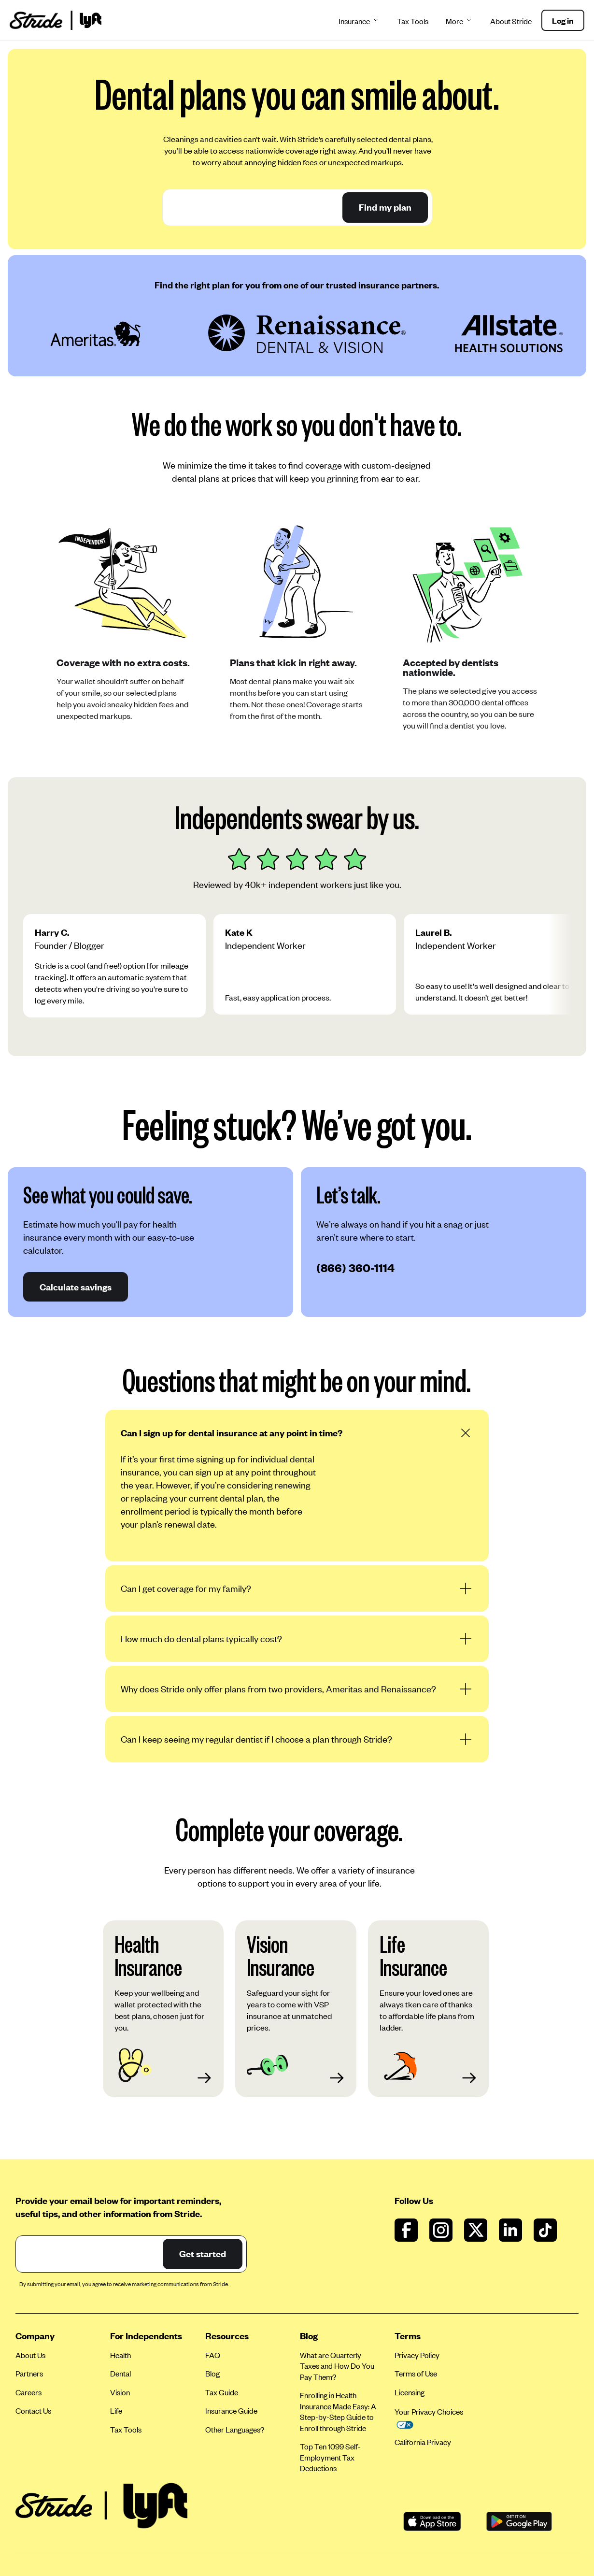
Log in (563, 20)
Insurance (359, 21)
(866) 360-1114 (355, 1267)
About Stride (511, 21)
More (459, 21)
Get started (202, 2253)
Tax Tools (412, 21)
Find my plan (385, 207)
